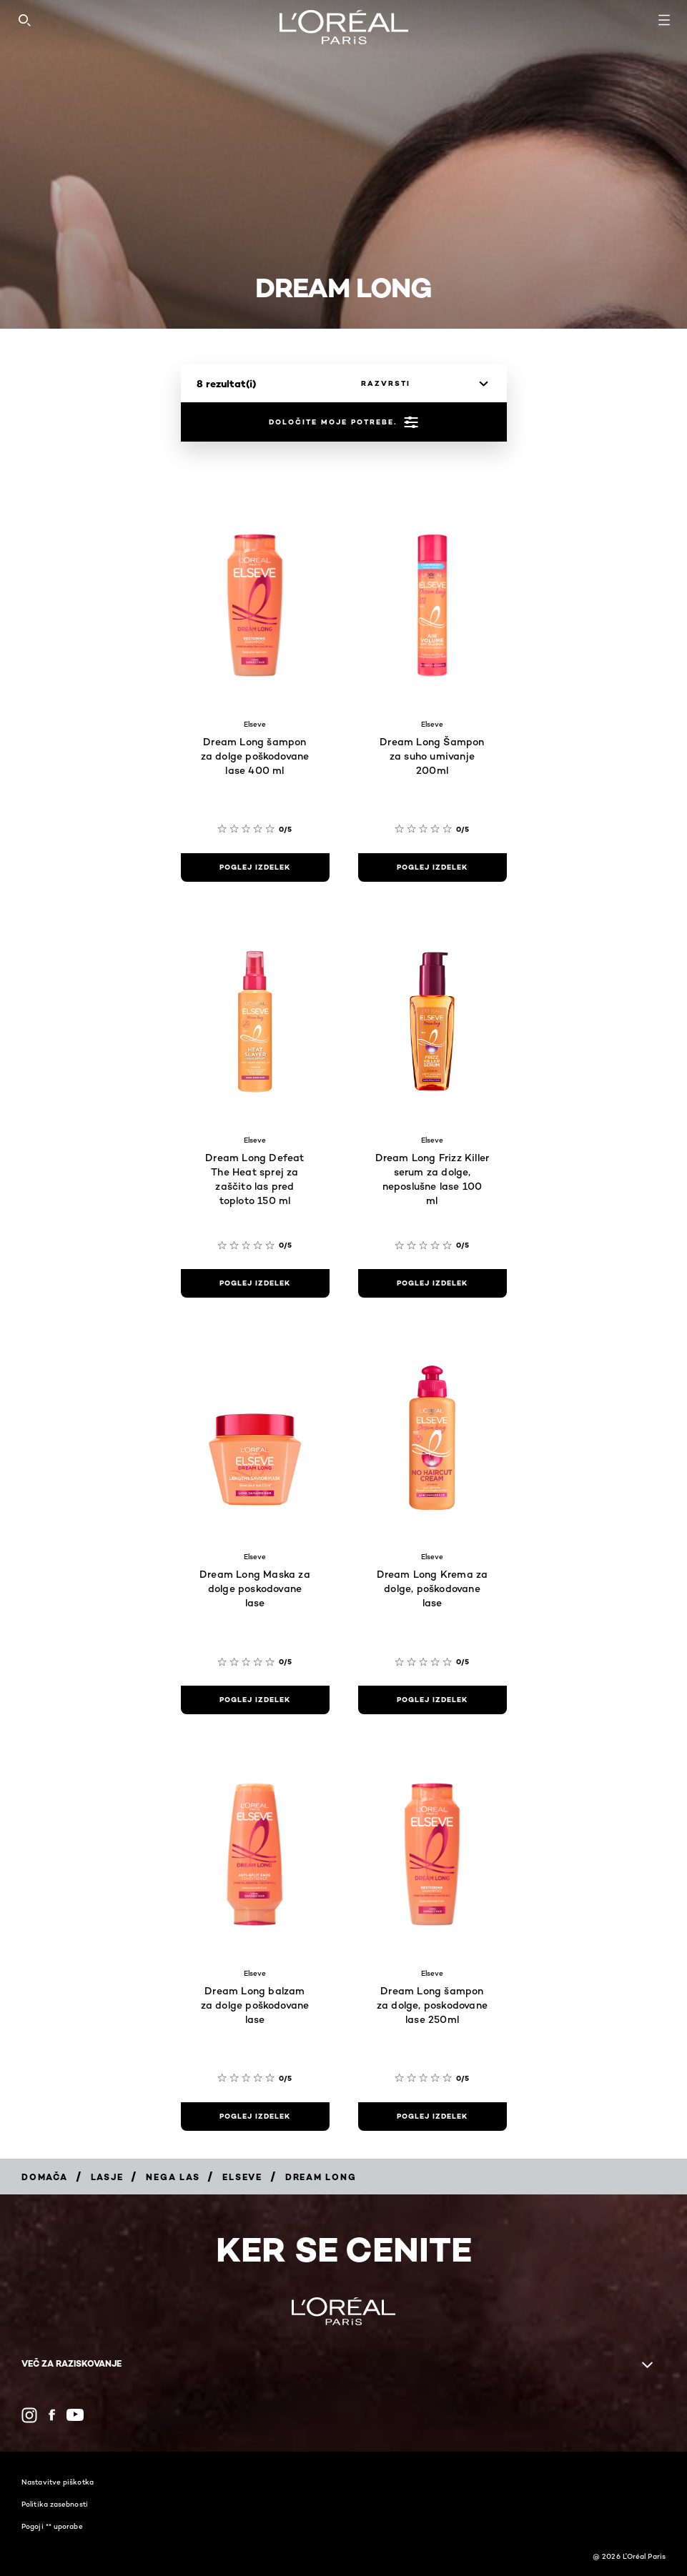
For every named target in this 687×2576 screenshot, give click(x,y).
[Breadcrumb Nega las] (172, 2177)
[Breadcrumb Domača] (44, 2177)
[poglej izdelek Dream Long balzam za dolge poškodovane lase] (255, 2116)
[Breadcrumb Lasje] (107, 2177)
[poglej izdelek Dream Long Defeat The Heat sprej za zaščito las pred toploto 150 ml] (255, 1283)
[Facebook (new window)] (52, 2415)
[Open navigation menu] (664, 20)
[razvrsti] (420, 384)
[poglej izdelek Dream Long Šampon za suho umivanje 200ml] (432, 867)
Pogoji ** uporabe (52, 2526)
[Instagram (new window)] (29, 2415)
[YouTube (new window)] (75, 2415)
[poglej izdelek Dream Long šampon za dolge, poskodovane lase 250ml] (432, 2116)
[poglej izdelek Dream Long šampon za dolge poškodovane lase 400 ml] (255, 867)
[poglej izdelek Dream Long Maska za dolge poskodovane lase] (255, 1700)
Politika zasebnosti (54, 2504)
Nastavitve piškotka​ (57, 2481)
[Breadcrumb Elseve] (242, 2177)
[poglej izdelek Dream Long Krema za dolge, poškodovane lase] (432, 1700)
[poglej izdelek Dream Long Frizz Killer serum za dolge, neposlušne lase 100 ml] (432, 1283)
